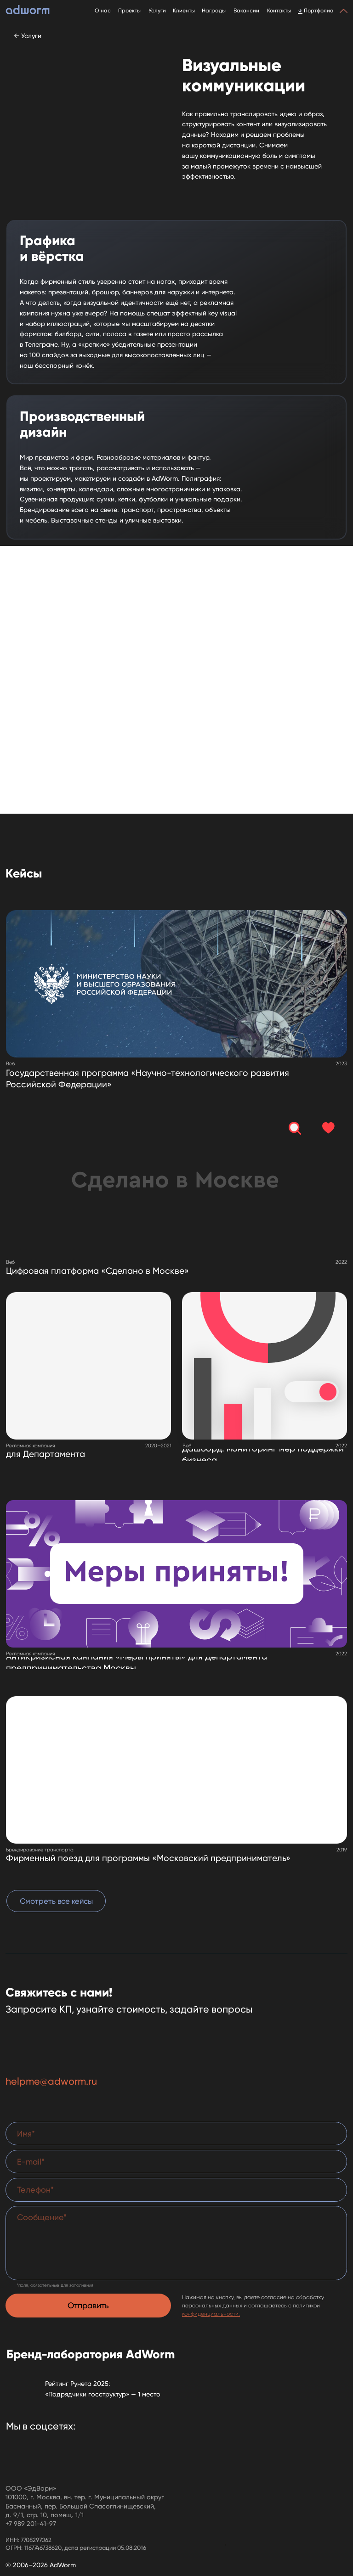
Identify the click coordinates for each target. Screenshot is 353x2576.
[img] (88, 1365)
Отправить (88, 2305)
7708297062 (36, 2540)
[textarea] (176, 2243)
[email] (176, 2162)
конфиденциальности (210, 2314)
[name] (176, 2134)
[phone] (176, 2190)
